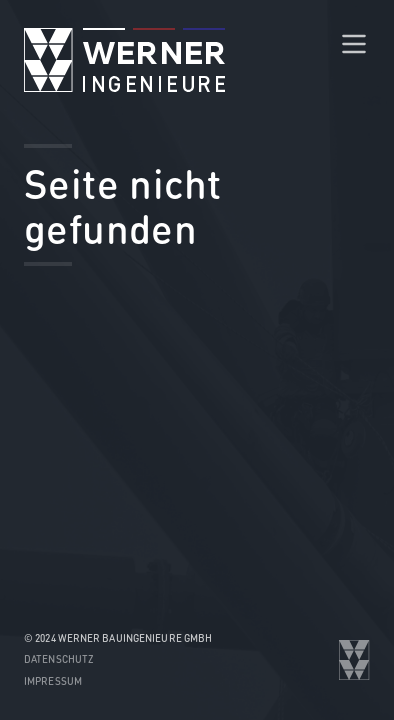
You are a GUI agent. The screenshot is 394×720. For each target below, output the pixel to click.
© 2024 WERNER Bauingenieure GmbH (118, 638)
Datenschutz (59, 659)
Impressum (53, 681)
